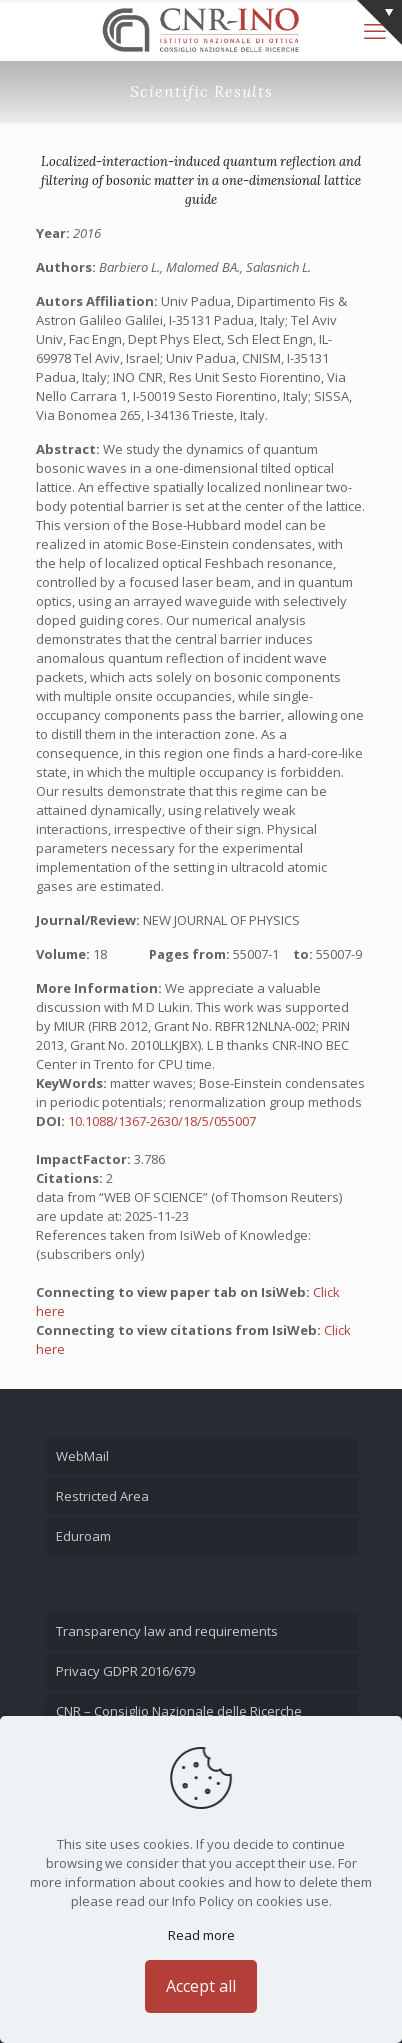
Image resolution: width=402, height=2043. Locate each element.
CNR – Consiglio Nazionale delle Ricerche (179, 1711)
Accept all (201, 1986)
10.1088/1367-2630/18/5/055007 (162, 1121)
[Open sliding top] (379, 22)
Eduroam (83, 1536)
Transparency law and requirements (167, 1631)
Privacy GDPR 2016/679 (125, 1671)
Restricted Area (102, 1496)
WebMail (82, 1456)
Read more (201, 1935)
